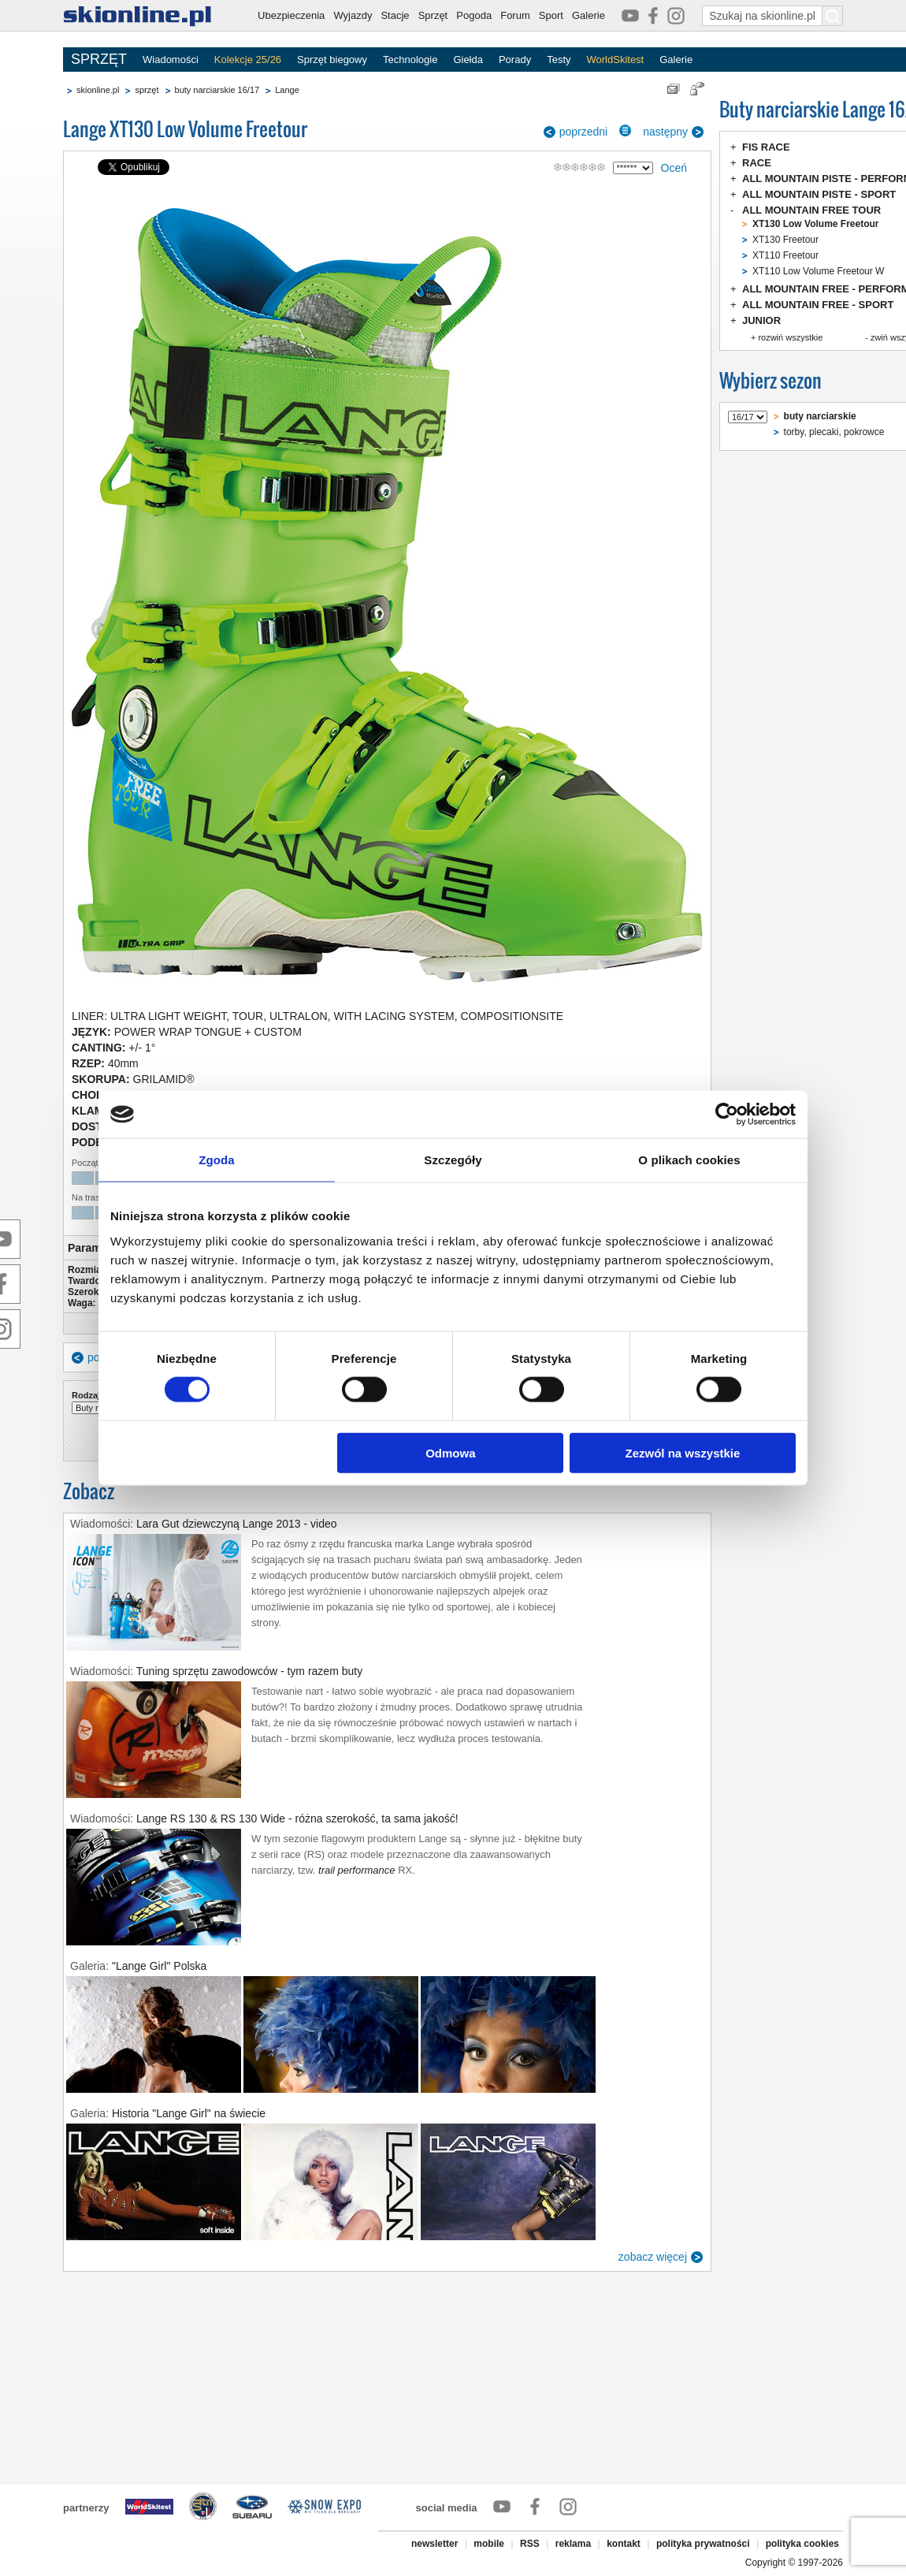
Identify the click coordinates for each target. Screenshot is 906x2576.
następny (665, 131)
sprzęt (146, 90)
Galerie (588, 15)
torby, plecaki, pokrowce (834, 431)
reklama (573, 2543)
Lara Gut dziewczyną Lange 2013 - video (236, 1523)
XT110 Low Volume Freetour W (818, 271)
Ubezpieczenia (291, 15)
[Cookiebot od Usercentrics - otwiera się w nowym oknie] (727, 1114)
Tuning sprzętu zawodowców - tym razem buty (249, 1671)
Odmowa (450, 1452)
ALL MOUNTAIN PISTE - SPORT (819, 194)
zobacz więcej (652, 2256)
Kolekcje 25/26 (247, 59)
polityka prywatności (703, 2543)
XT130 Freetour (785, 239)
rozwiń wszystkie (790, 337)
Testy (558, 59)
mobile (488, 2543)
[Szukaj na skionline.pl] (832, 16)
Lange (287, 90)
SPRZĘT (99, 59)
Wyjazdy (352, 15)
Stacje (395, 15)
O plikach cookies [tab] (689, 1160)
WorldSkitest (615, 59)
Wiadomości (171, 59)
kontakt (624, 2543)
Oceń (674, 168)
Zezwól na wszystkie (683, 1452)
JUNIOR (761, 320)
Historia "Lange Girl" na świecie (188, 2113)
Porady (515, 59)
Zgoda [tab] (217, 1160)
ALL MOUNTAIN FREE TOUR (811, 210)
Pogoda (474, 15)
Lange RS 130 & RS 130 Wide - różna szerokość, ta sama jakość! (297, 1818)
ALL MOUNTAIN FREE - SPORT (817, 305)
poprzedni (583, 131)
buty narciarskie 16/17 (217, 90)
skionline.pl (97, 90)
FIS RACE (766, 147)
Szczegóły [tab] (452, 1160)
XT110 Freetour (785, 255)
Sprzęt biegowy (332, 59)
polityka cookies (802, 2543)
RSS (530, 2543)
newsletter (434, 2543)
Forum (515, 15)
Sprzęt (433, 15)
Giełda (468, 59)
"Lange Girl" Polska (159, 1966)
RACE (756, 163)
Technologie (410, 59)
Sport (551, 15)
